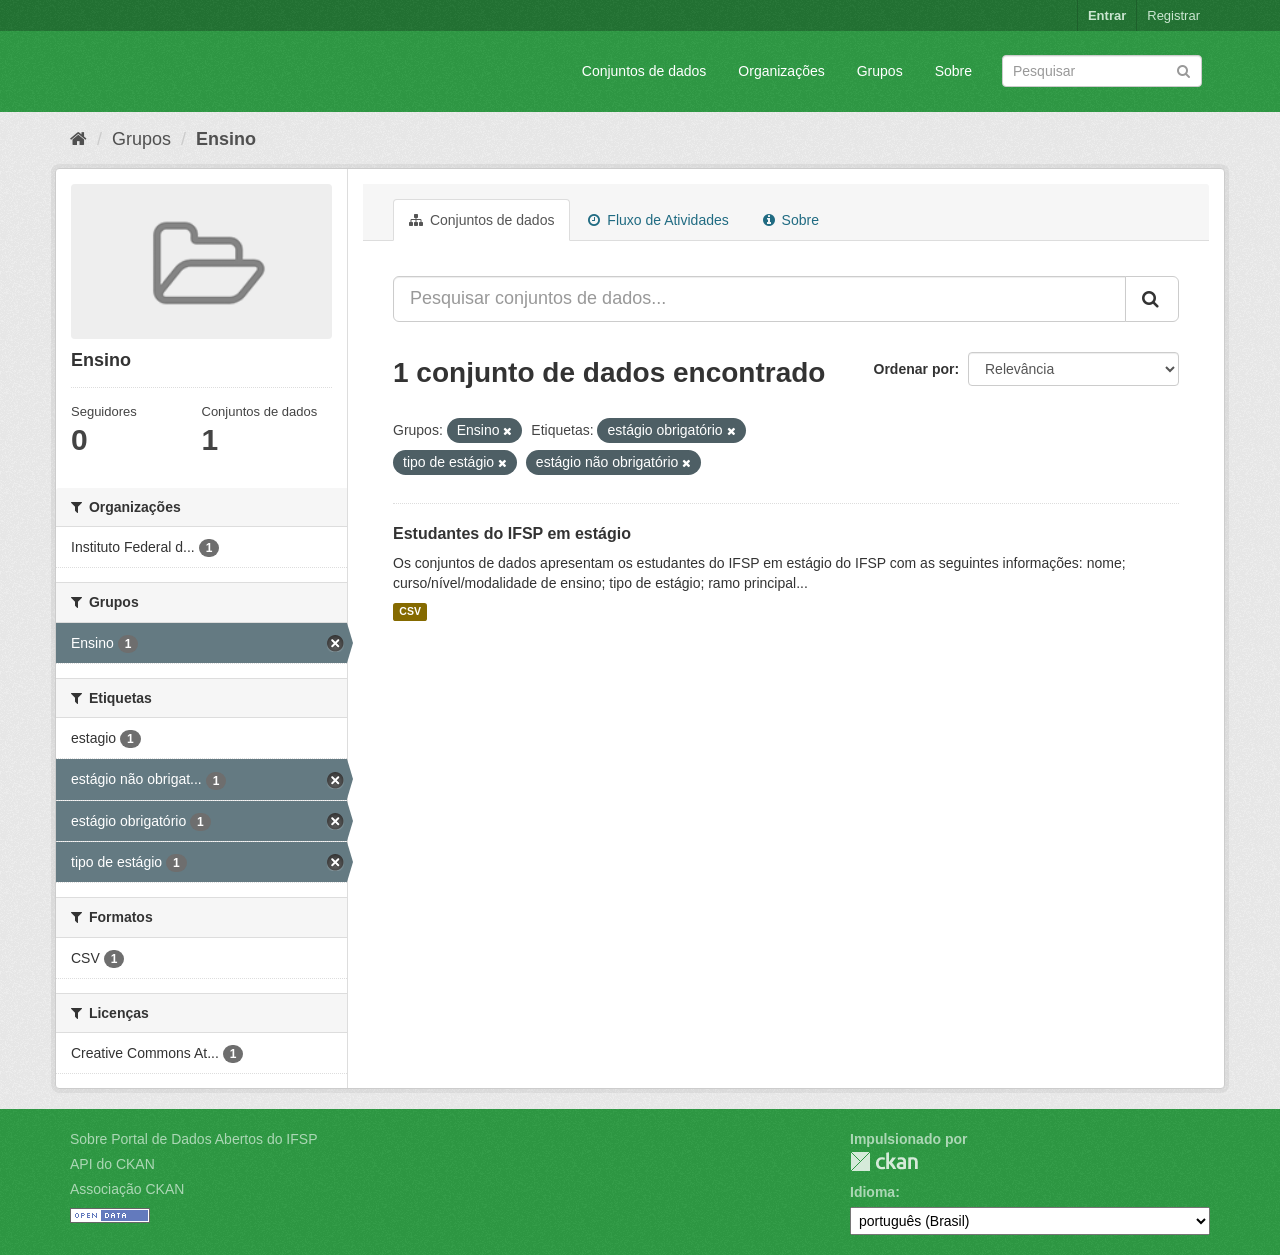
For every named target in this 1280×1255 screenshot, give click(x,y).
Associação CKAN (127, 1189)
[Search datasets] (1102, 71)
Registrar (1173, 15)
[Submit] (1183, 69)
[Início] (78, 139)
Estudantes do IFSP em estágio (512, 533)
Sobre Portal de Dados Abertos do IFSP (193, 1139)
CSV (410, 612)
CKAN (884, 1161)
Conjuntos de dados (644, 71)
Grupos (880, 71)
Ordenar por (914, 369)
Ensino (226, 139)
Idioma (872, 1192)
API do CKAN (112, 1164)
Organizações (781, 71)
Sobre (953, 71)
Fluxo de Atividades (658, 220)
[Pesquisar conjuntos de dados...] (759, 299)
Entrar (1107, 15)
